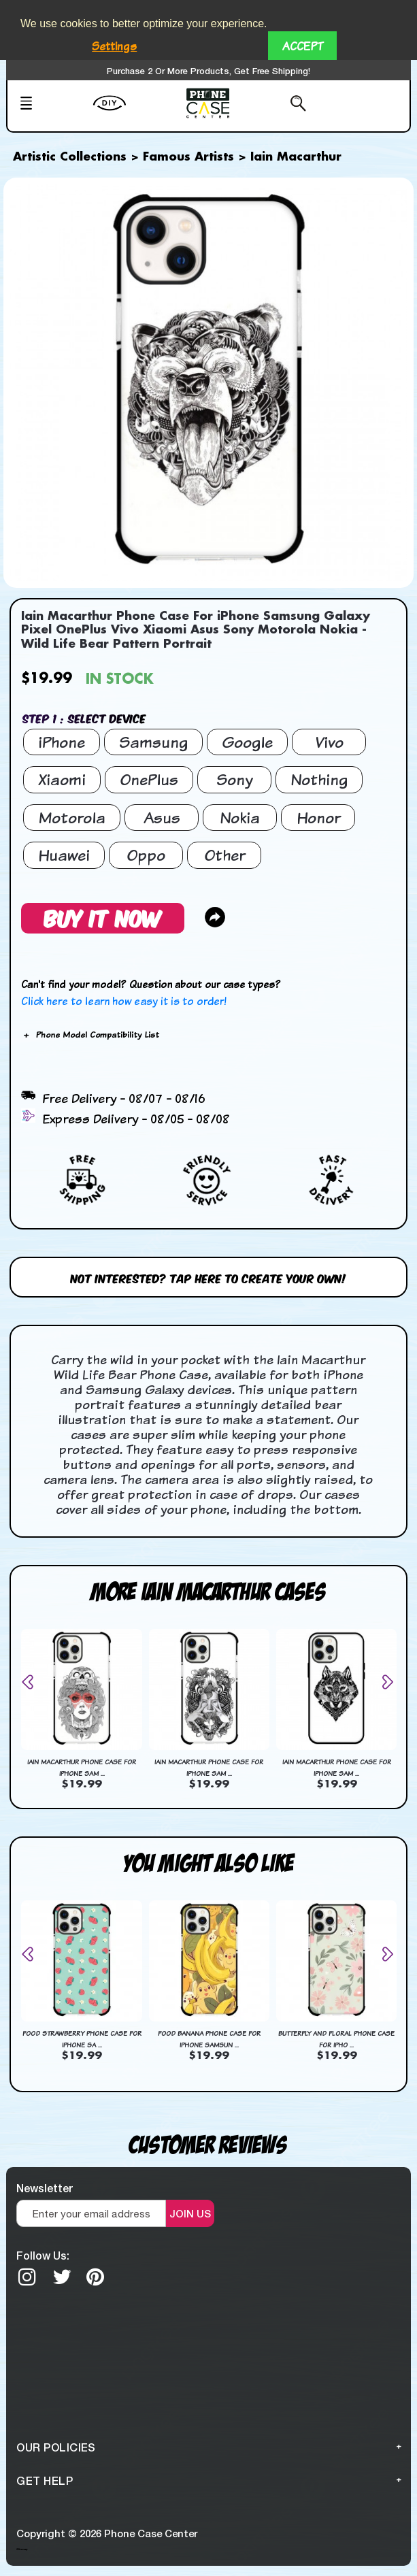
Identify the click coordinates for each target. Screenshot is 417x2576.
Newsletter (44, 2187)
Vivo (329, 742)
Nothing (319, 779)
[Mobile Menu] (51, 105)
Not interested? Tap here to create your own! (208, 1277)
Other (224, 854)
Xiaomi (62, 779)
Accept (302, 46)
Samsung (153, 742)
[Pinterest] (95, 2276)
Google (247, 742)
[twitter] (61, 2276)
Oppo (146, 854)
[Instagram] (27, 2276)
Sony (234, 779)
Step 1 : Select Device (84, 718)
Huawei (64, 854)
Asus (162, 817)
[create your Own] (136, 112)
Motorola (71, 817)
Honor (318, 817)
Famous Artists (188, 157)
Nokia (240, 817)
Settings (114, 46)
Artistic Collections (70, 157)
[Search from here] (277, 105)
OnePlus (149, 779)
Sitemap (21, 2549)
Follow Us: (42, 2255)
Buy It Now (102, 917)
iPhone (61, 742)
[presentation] (33, 1682)
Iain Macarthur (295, 157)
